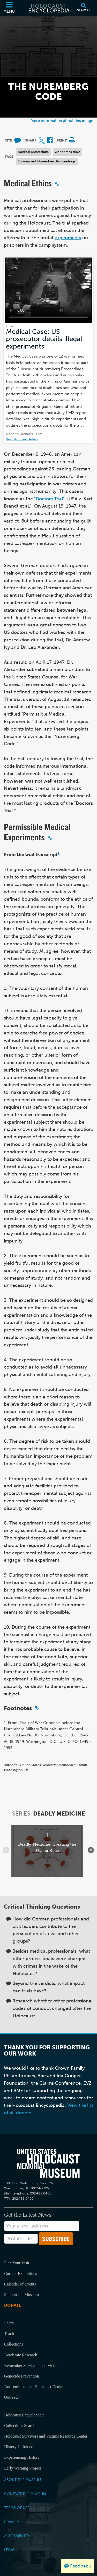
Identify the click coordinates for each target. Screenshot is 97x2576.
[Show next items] (91, 1850)
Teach (9, 2333)
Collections (13, 2344)
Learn (9, 2323)
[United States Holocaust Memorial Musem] (48, 2163)
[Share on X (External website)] (42, 140)
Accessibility (16, 2535)
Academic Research (20, 2355)
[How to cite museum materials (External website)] (17, 140)
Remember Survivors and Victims (32, 2365)
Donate (12, 2305)
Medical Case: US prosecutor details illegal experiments (44, 339)
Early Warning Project (22, 2468)
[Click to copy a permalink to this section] (57, 184)
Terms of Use (16, 2507)
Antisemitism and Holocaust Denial (33, 2386)
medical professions (33, 152)
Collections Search (19, 2425)
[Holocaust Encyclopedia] (49, 8)
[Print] (72, 140)
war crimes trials (67, 152)
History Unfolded (18, 2447)
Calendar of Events (20, 2284)
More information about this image (62, 120)
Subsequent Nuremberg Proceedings (47, 161)
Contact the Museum (25, 2493)
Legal (9, 2549)
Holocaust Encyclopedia (24, 2415)
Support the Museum (21, 2294)
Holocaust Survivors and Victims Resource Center (45, 2436)
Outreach (11, 2397)
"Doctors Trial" (49, 499)
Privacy (11, 2522)
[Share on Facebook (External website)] (50, 140)
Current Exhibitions (20, 2273)
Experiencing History (22, 2457)
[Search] (83, 8)
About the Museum (22, 2479)
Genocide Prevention (21, 2376)
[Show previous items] (6, 1850)
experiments (68, 238)
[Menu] (9, 8)
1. (5, 1723)
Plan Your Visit (16, 2263)
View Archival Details (22, 439)
